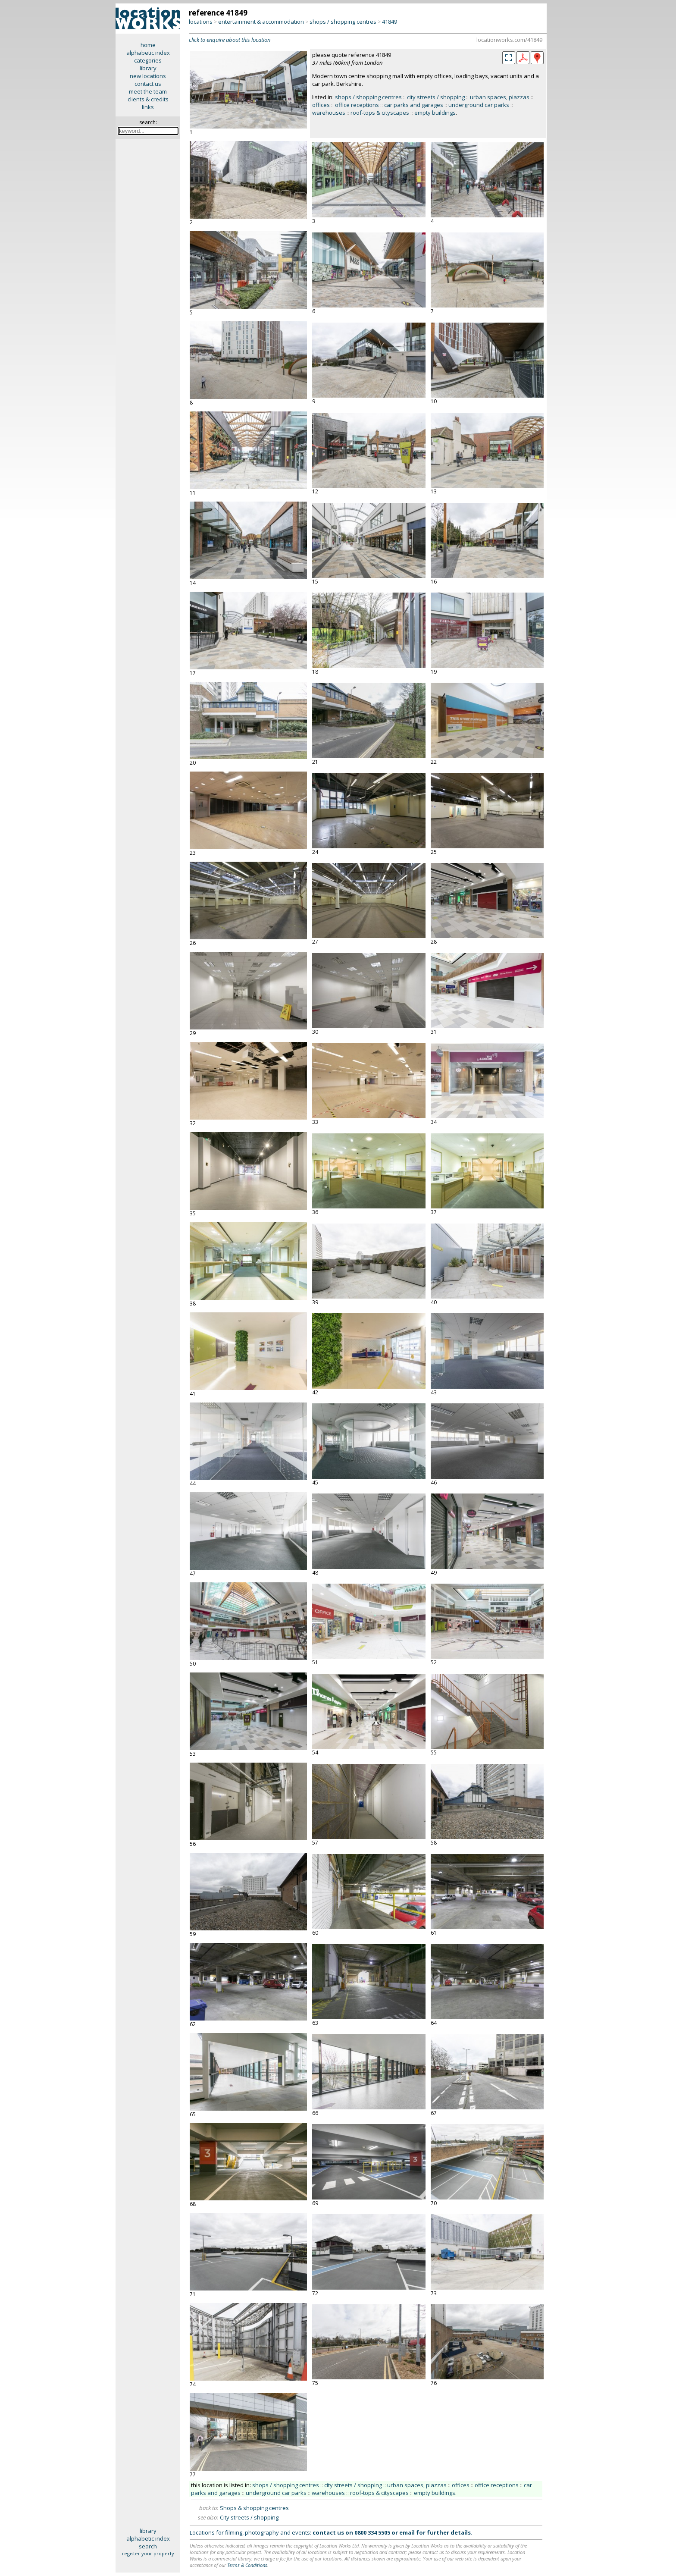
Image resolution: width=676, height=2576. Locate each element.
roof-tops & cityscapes (380, 112)
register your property (148, 2553)
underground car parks (478, 105)
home (148, 45)
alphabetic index (148, 52)
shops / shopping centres (343, 21)
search (148, 2546)
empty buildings (435, 112)
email (407, 2532)
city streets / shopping (436, 97)
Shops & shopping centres (254, 2508)
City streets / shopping (249, 2517)
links (148, 107)
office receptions (357, 105)
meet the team (148, 91)
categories (148, 60)
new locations (148, 76)
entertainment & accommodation (261, 21)
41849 (389, 21)
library (148, 68)
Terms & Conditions (247, 2565)
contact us (148, 84)
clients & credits (148, 99)
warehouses (328, 112)
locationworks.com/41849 (509, 40)
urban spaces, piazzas (499, 97)
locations (201, 21)
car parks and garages (413, 105)
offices (321, 105)
